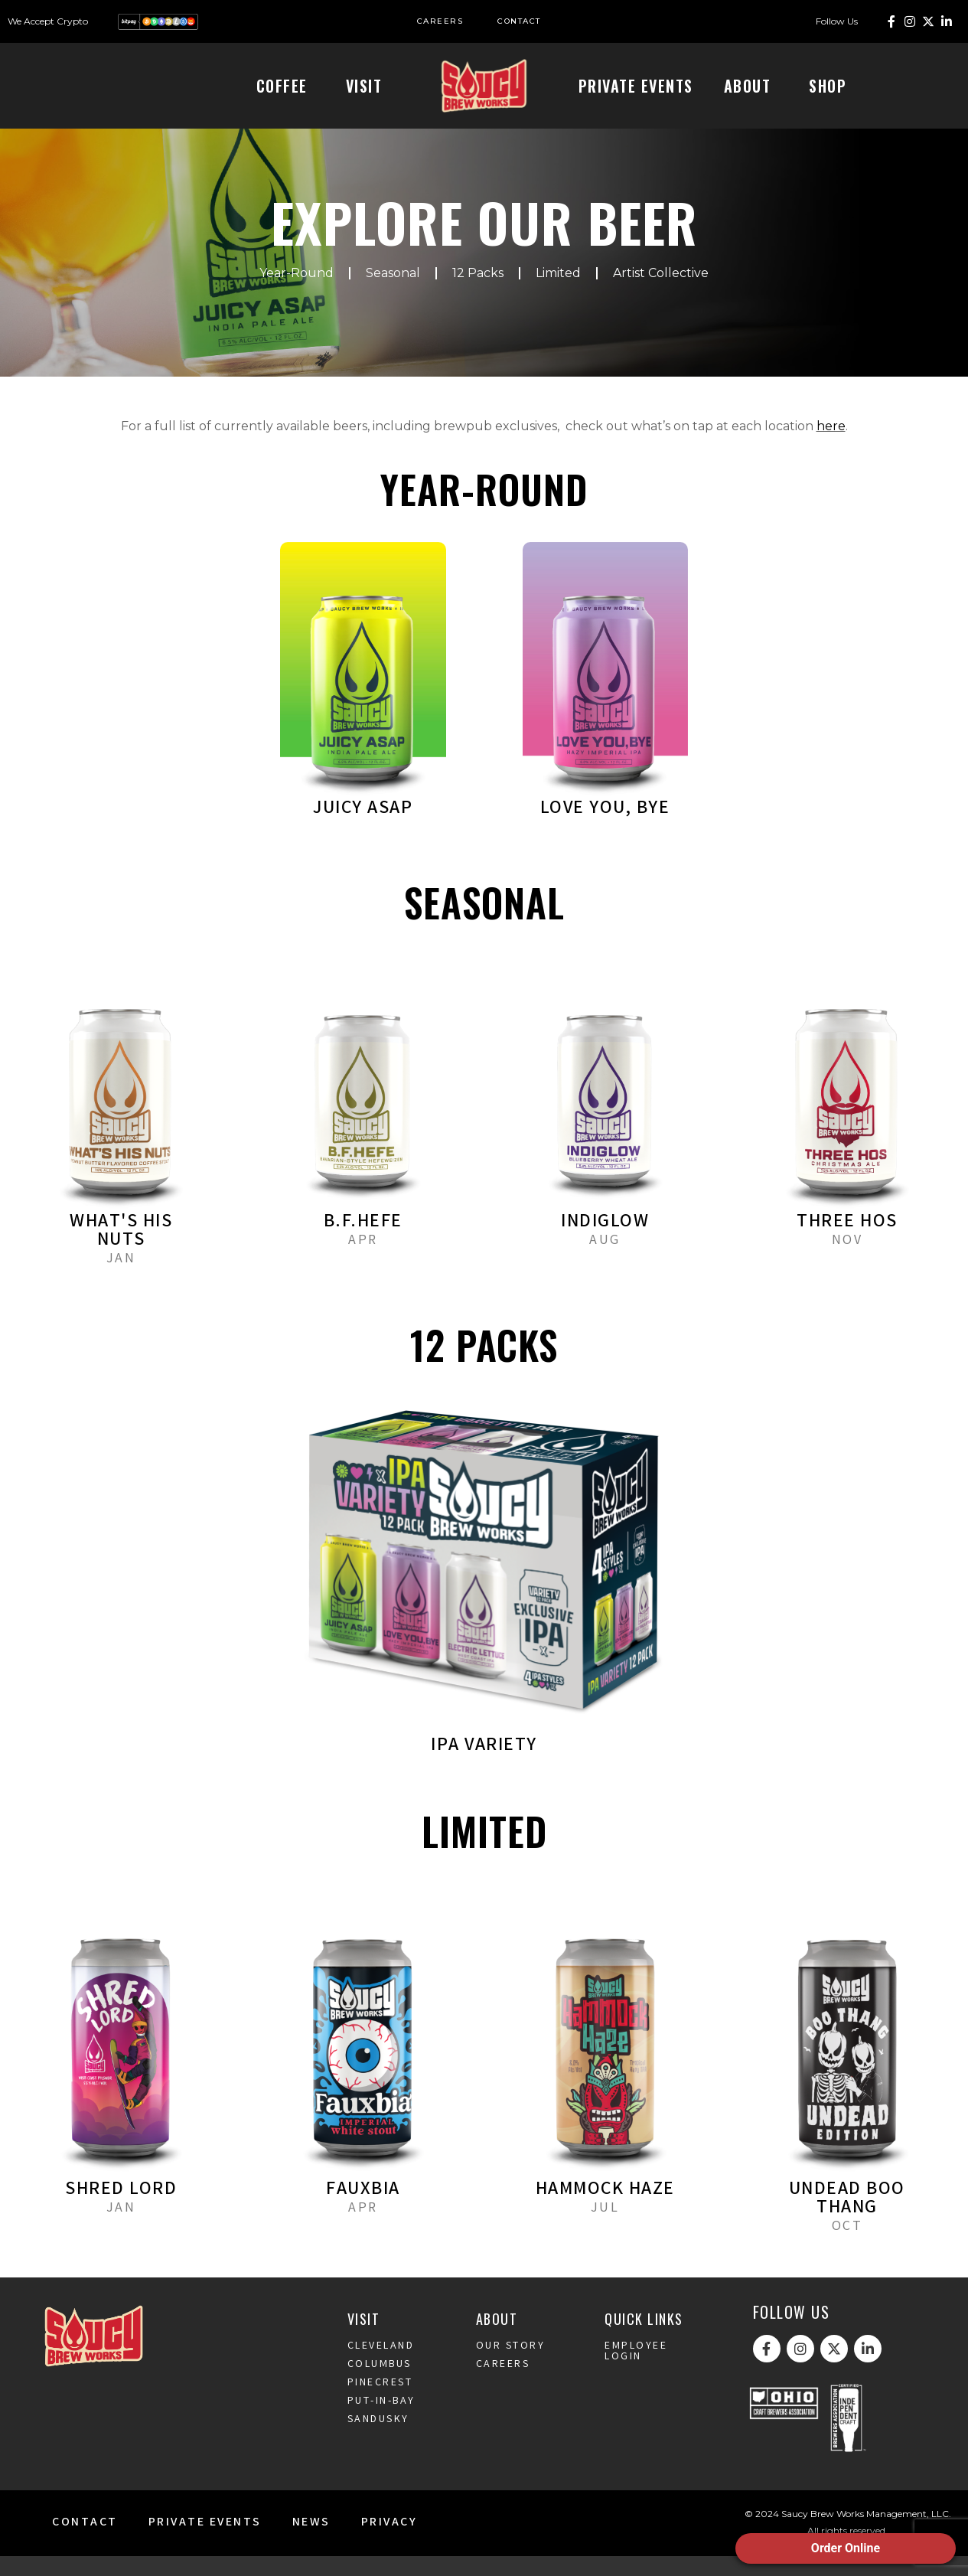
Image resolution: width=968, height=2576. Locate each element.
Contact (85, 2543)
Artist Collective (661, 293)
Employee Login (636, 2372)
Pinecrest (380, 2403)
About (751, 85)
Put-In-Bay (381, 2421)
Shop (831, 85)
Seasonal (393, 293)
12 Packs (478, 293)
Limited (558, 293)
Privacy (389, 2543)
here (831, 446)
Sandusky (378, 2439)
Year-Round (296, 293)
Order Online (845, 2548)
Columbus (379, 2384)
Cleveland (381, 2366)
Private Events (636, 85)
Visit (368, 85)
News (311, 2543)
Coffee (285, 85)
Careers (503, 2384)
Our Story (511, 2366)
